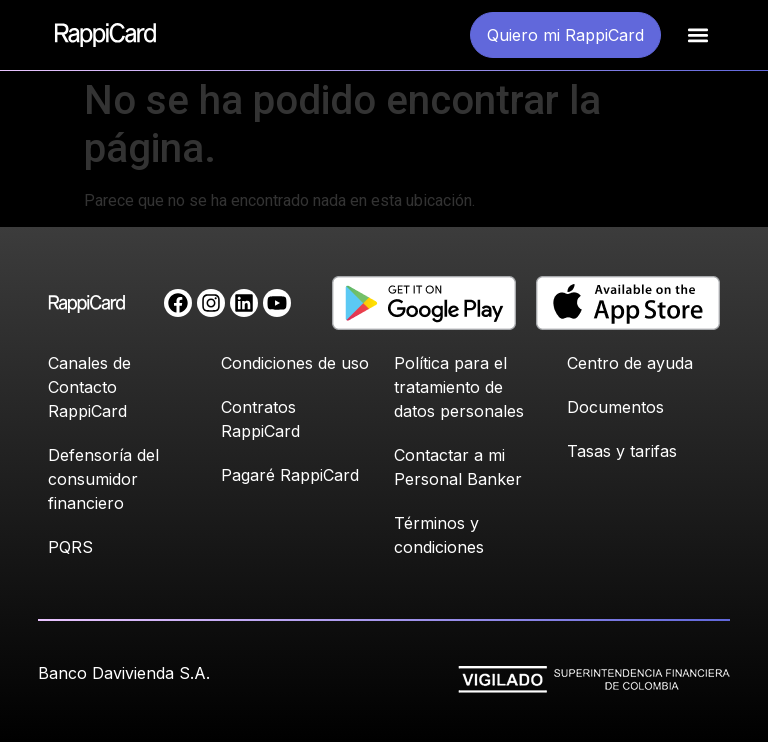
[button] (697, 35)
